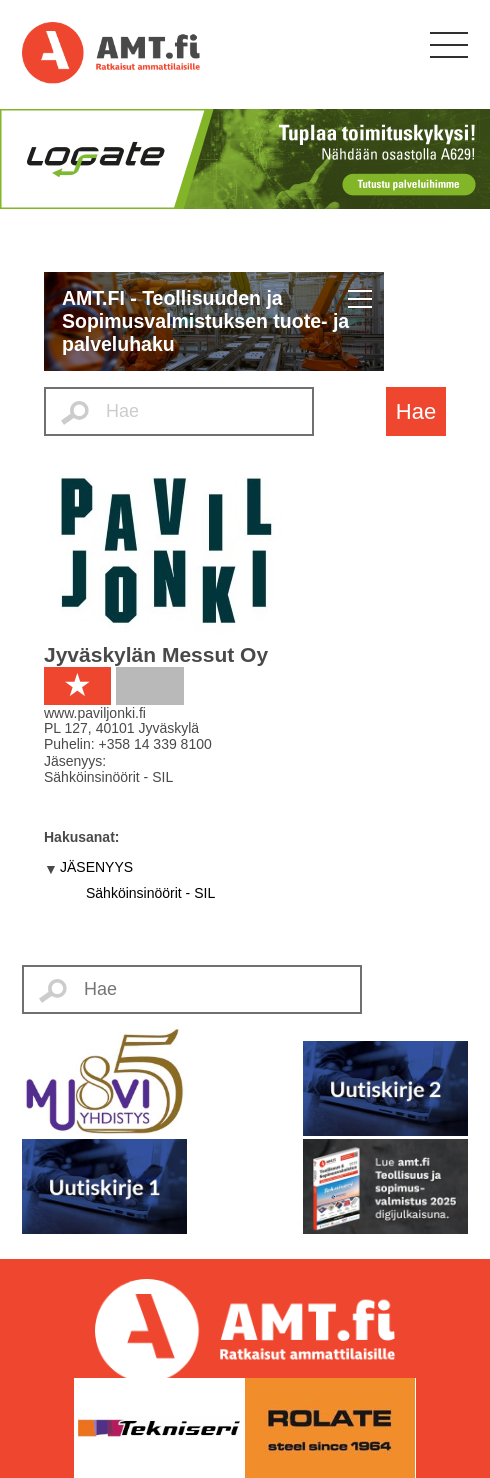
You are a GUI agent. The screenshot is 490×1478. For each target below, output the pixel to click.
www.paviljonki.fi (95, 713)
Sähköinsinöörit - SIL (150, 893)
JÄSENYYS (96, 867)
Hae (416, 411)
